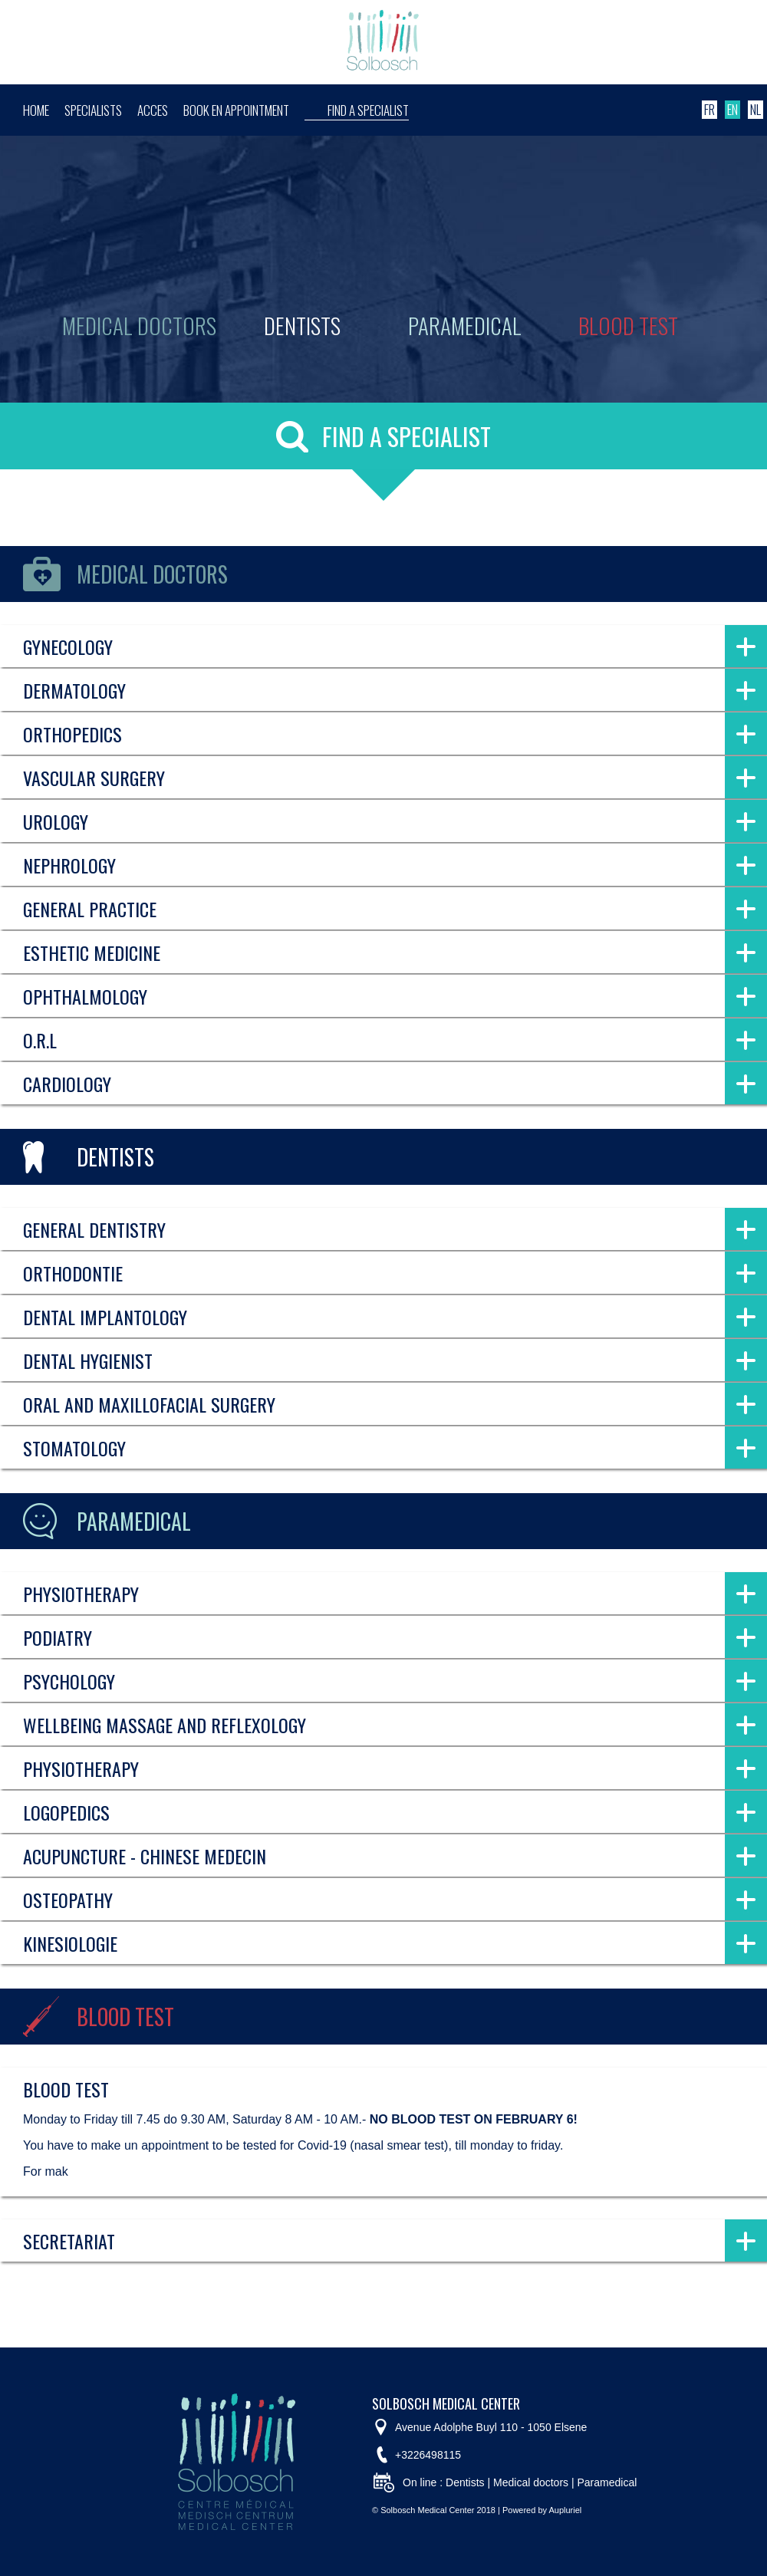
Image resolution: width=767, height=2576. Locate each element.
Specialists (93, 110)
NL (755, 109)
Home (36, 110)
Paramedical (465, 324)
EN (732, 109)
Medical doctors (139, 324)
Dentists (302, 324)
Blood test (628, 324)
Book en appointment (236, 110)
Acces (152, 110)
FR (709, 109)
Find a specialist (368, 110)
